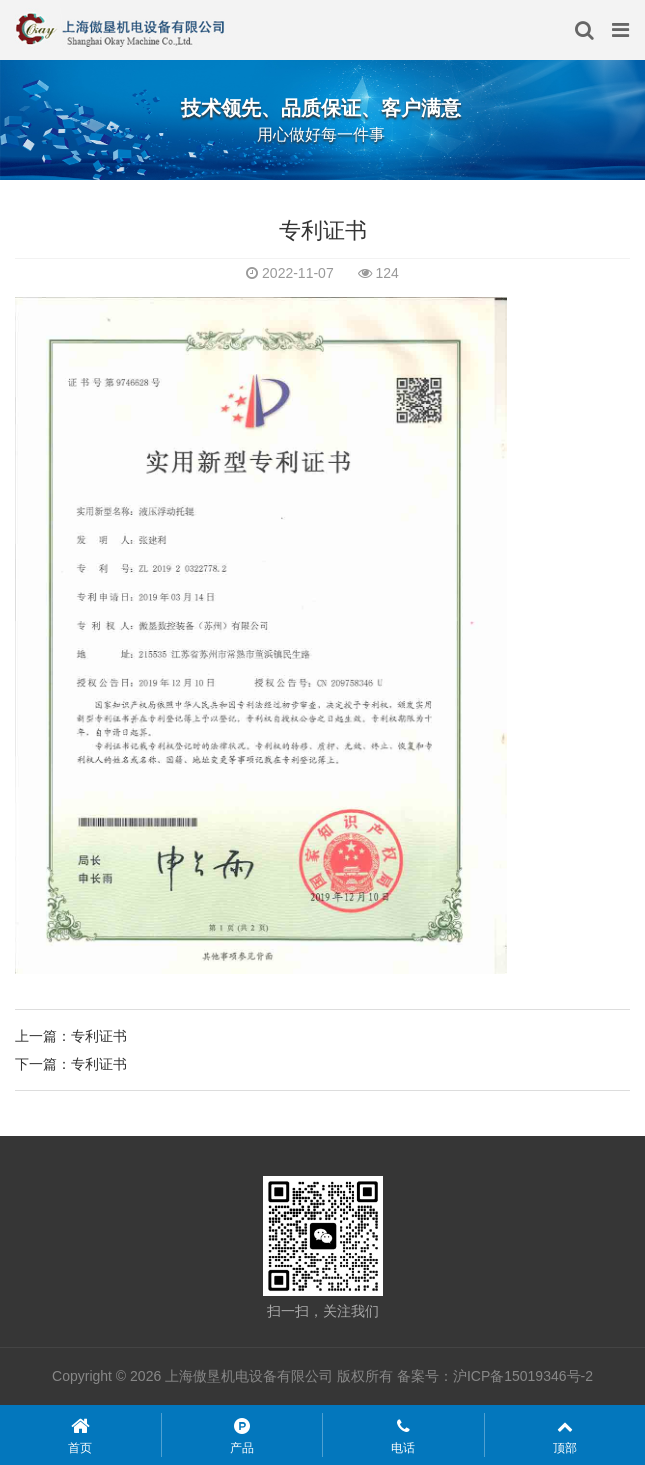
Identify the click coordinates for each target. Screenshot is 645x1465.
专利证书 (99, 1036)
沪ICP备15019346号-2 (523, 1376)
